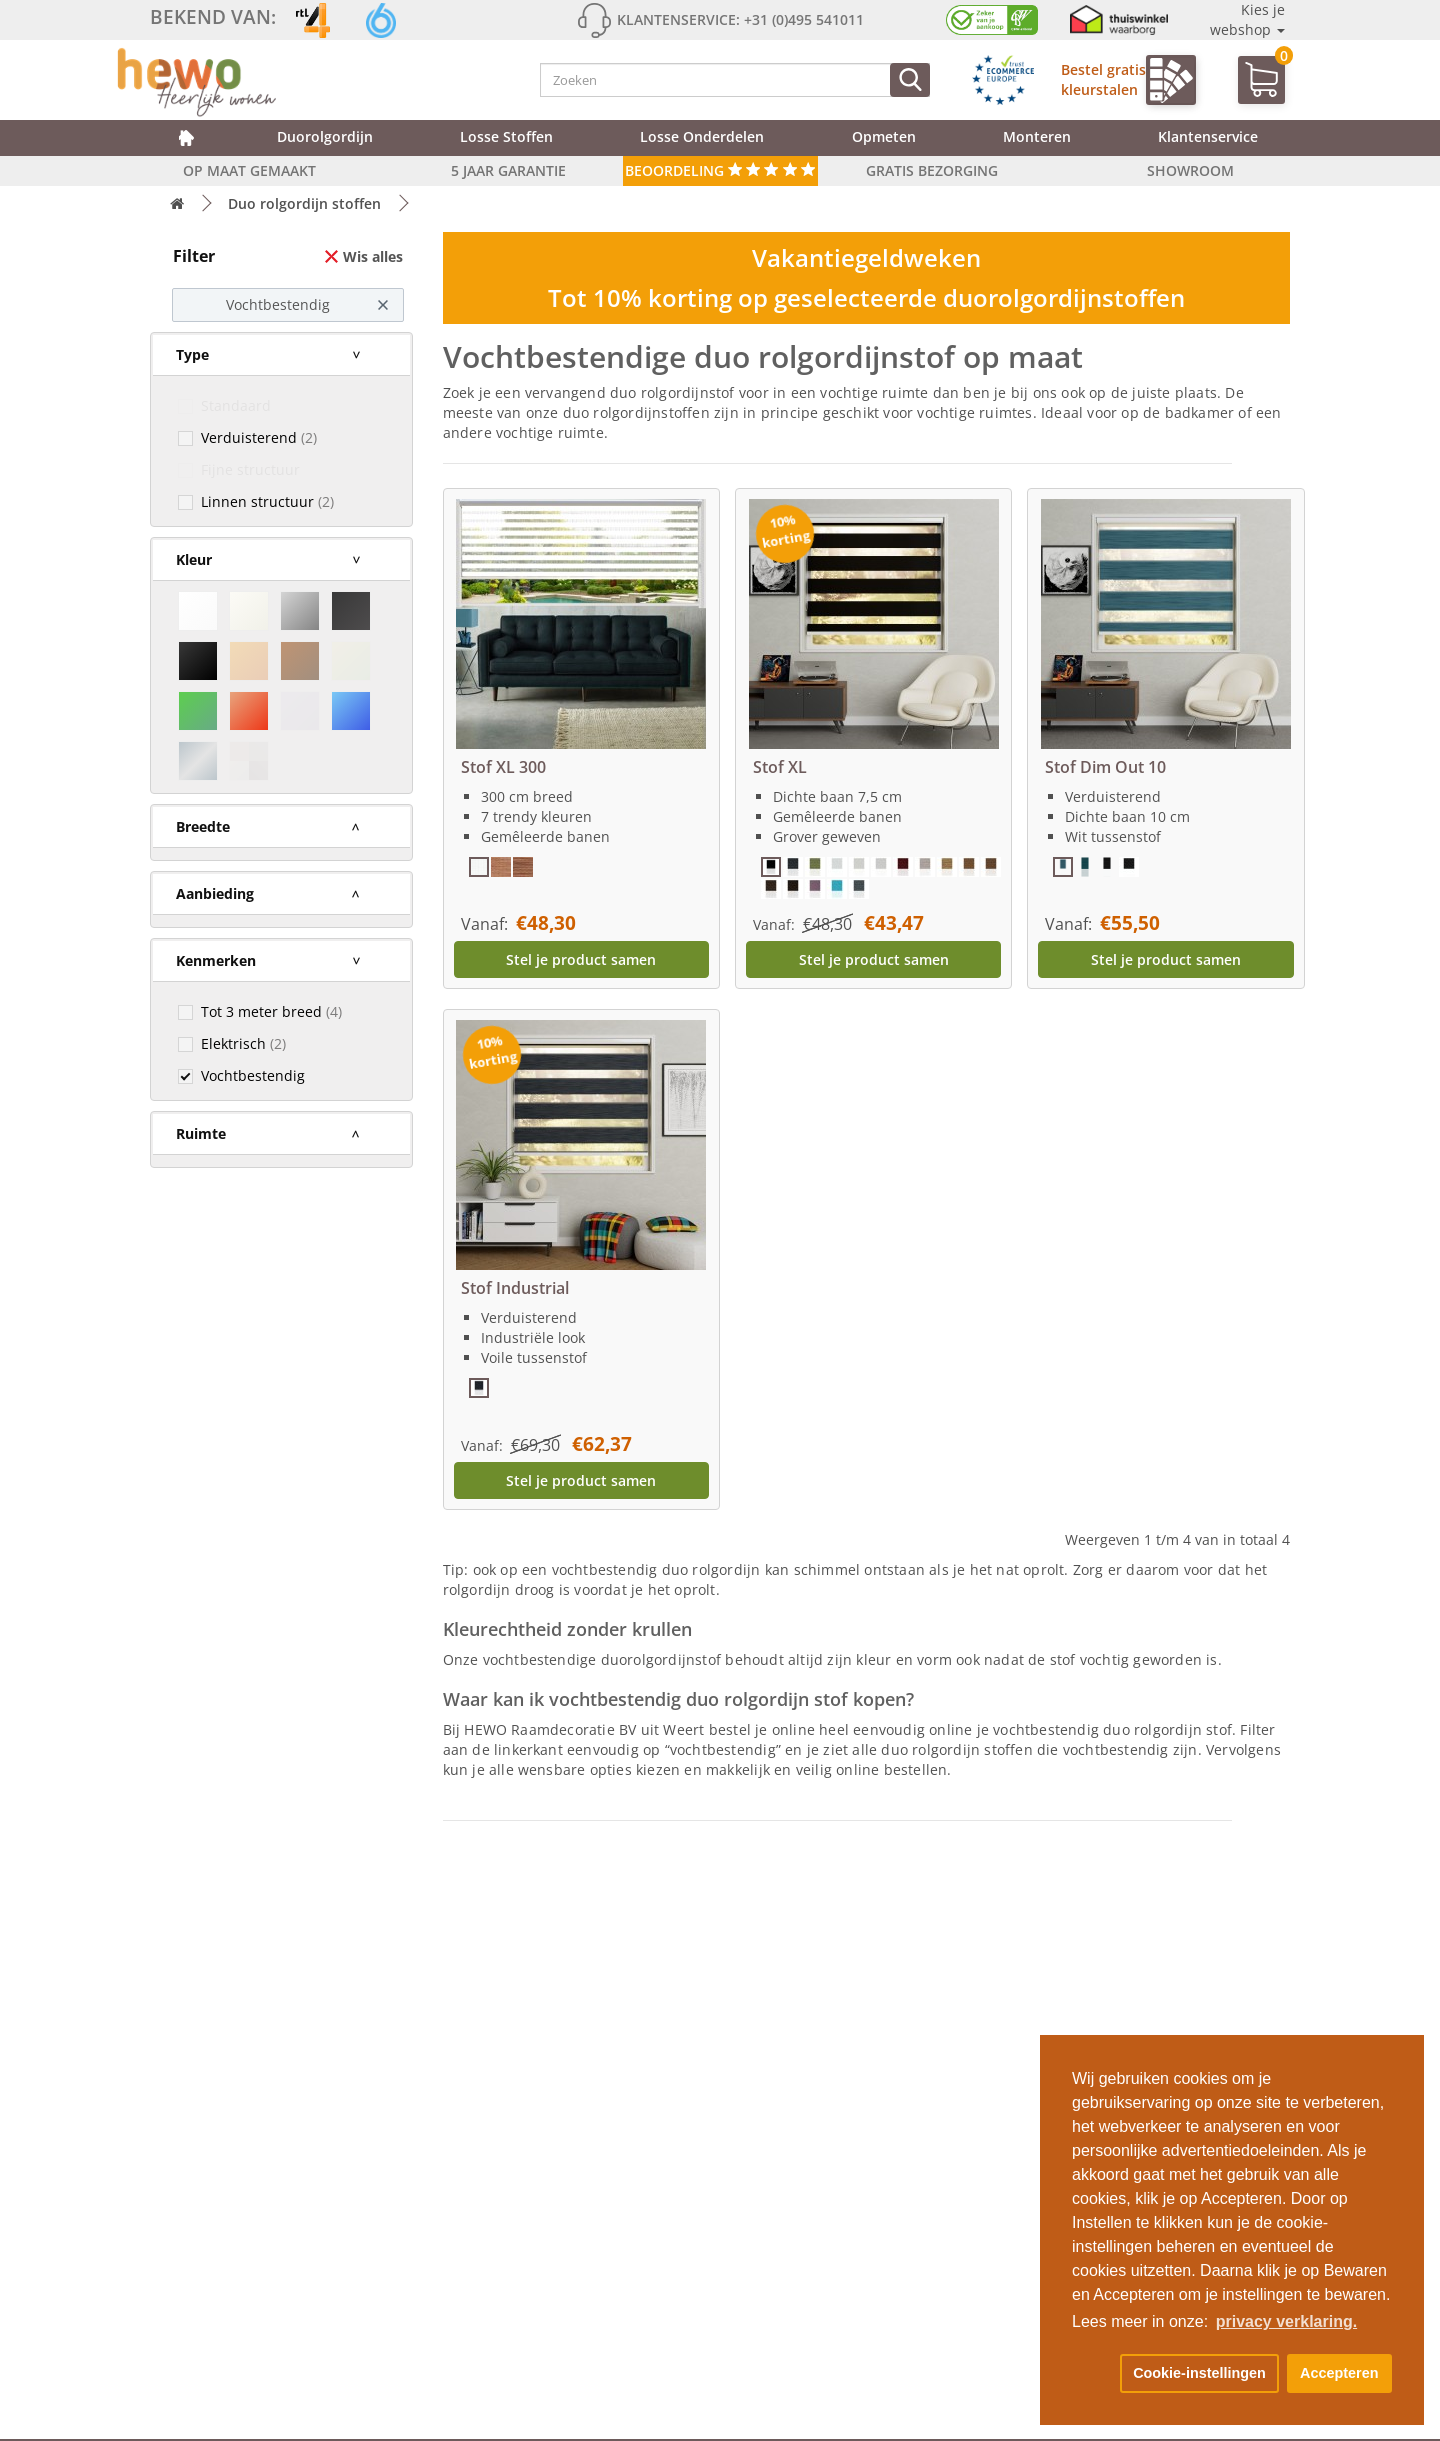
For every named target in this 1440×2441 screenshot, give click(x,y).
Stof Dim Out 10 (1105, 767)
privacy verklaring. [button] (1286, 2321)
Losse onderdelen (702, 136)
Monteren (1037, 136)
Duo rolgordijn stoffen (304, 203)
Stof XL (780, 767)
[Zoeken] (910, 80)
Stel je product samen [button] (581, 959)
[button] (1092, 2374)
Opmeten (884, 136)
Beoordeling (720, 170)
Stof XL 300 (503, 767)
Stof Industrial (515, 1288)
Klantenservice (1208, 136)
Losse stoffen (506, 136)
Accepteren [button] (1339, 2373)
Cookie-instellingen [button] (1199, 2373)
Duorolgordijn (325, 136)
